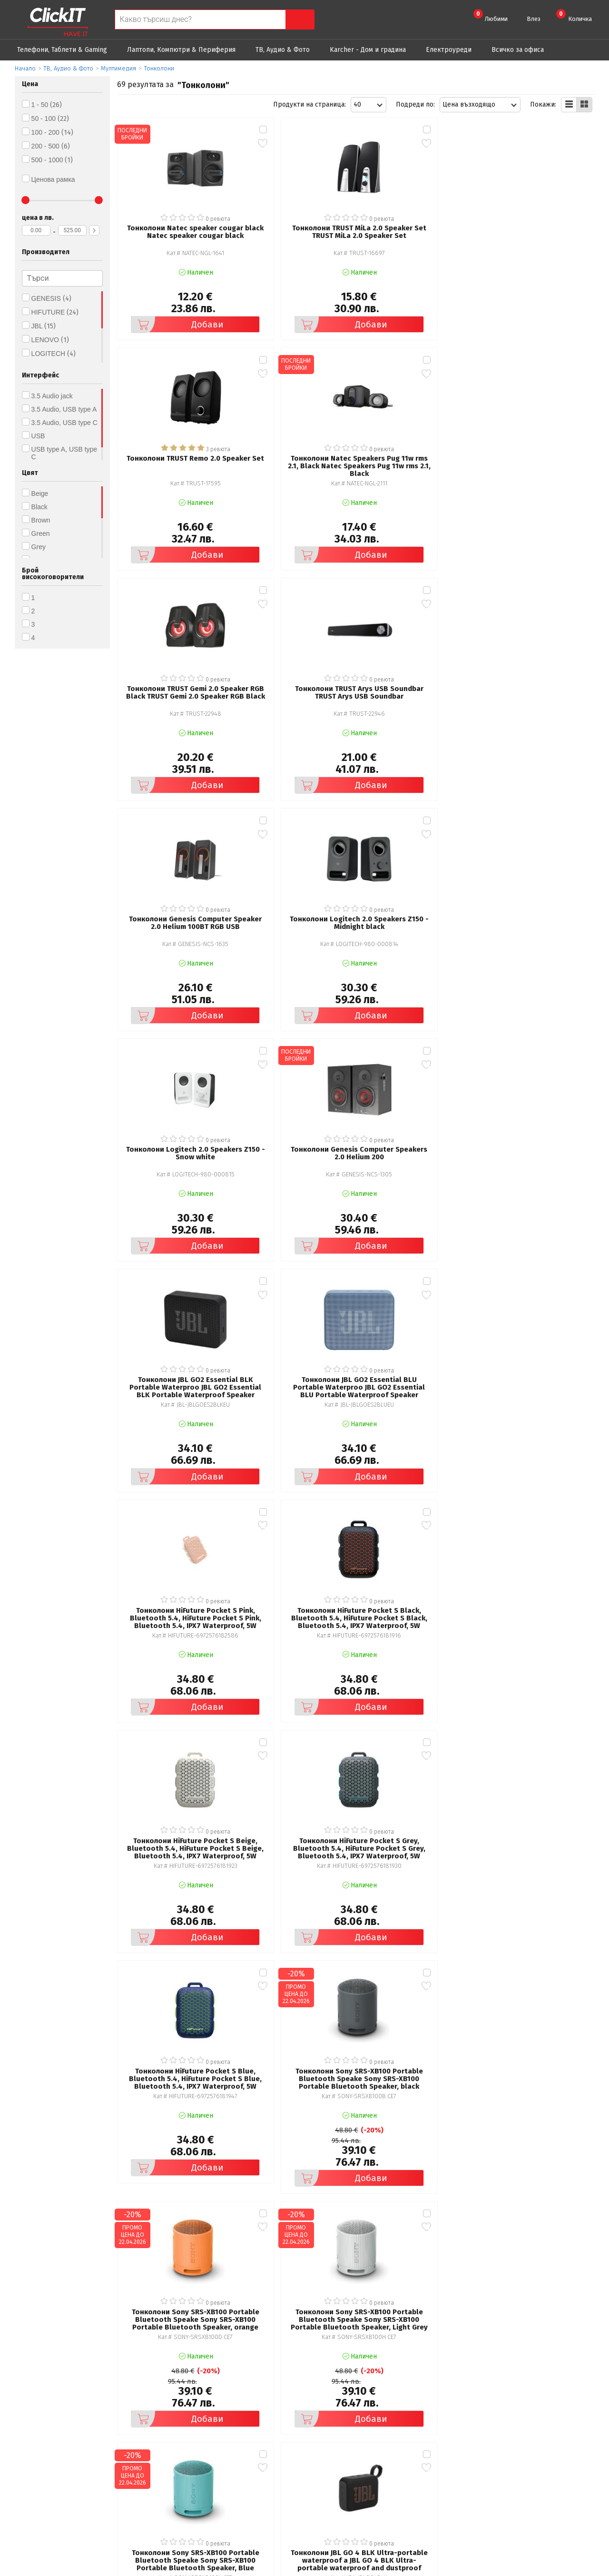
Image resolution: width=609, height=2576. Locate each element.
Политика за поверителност (211, 2460)
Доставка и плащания (354, 2460)
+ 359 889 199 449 (545, 2461)
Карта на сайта (190, 2487)
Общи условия (189, 2447)
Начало (25, 68)
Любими (490, 15)
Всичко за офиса (517, 50)
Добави (166, 299)
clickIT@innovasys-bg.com (556, 2449)
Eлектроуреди (448, 50)
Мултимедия (118, 68)
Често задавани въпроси (206, 2473)
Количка (574, 15)
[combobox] (368, 104)
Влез (533, 18)
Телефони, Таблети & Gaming (62, 50)
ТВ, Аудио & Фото (282, 50)
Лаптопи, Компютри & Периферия (181, 50)
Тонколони (159, 68)
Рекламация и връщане (358, 2447)
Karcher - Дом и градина (368, 50)
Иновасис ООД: (254, 2568)
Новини (332, 2473)
